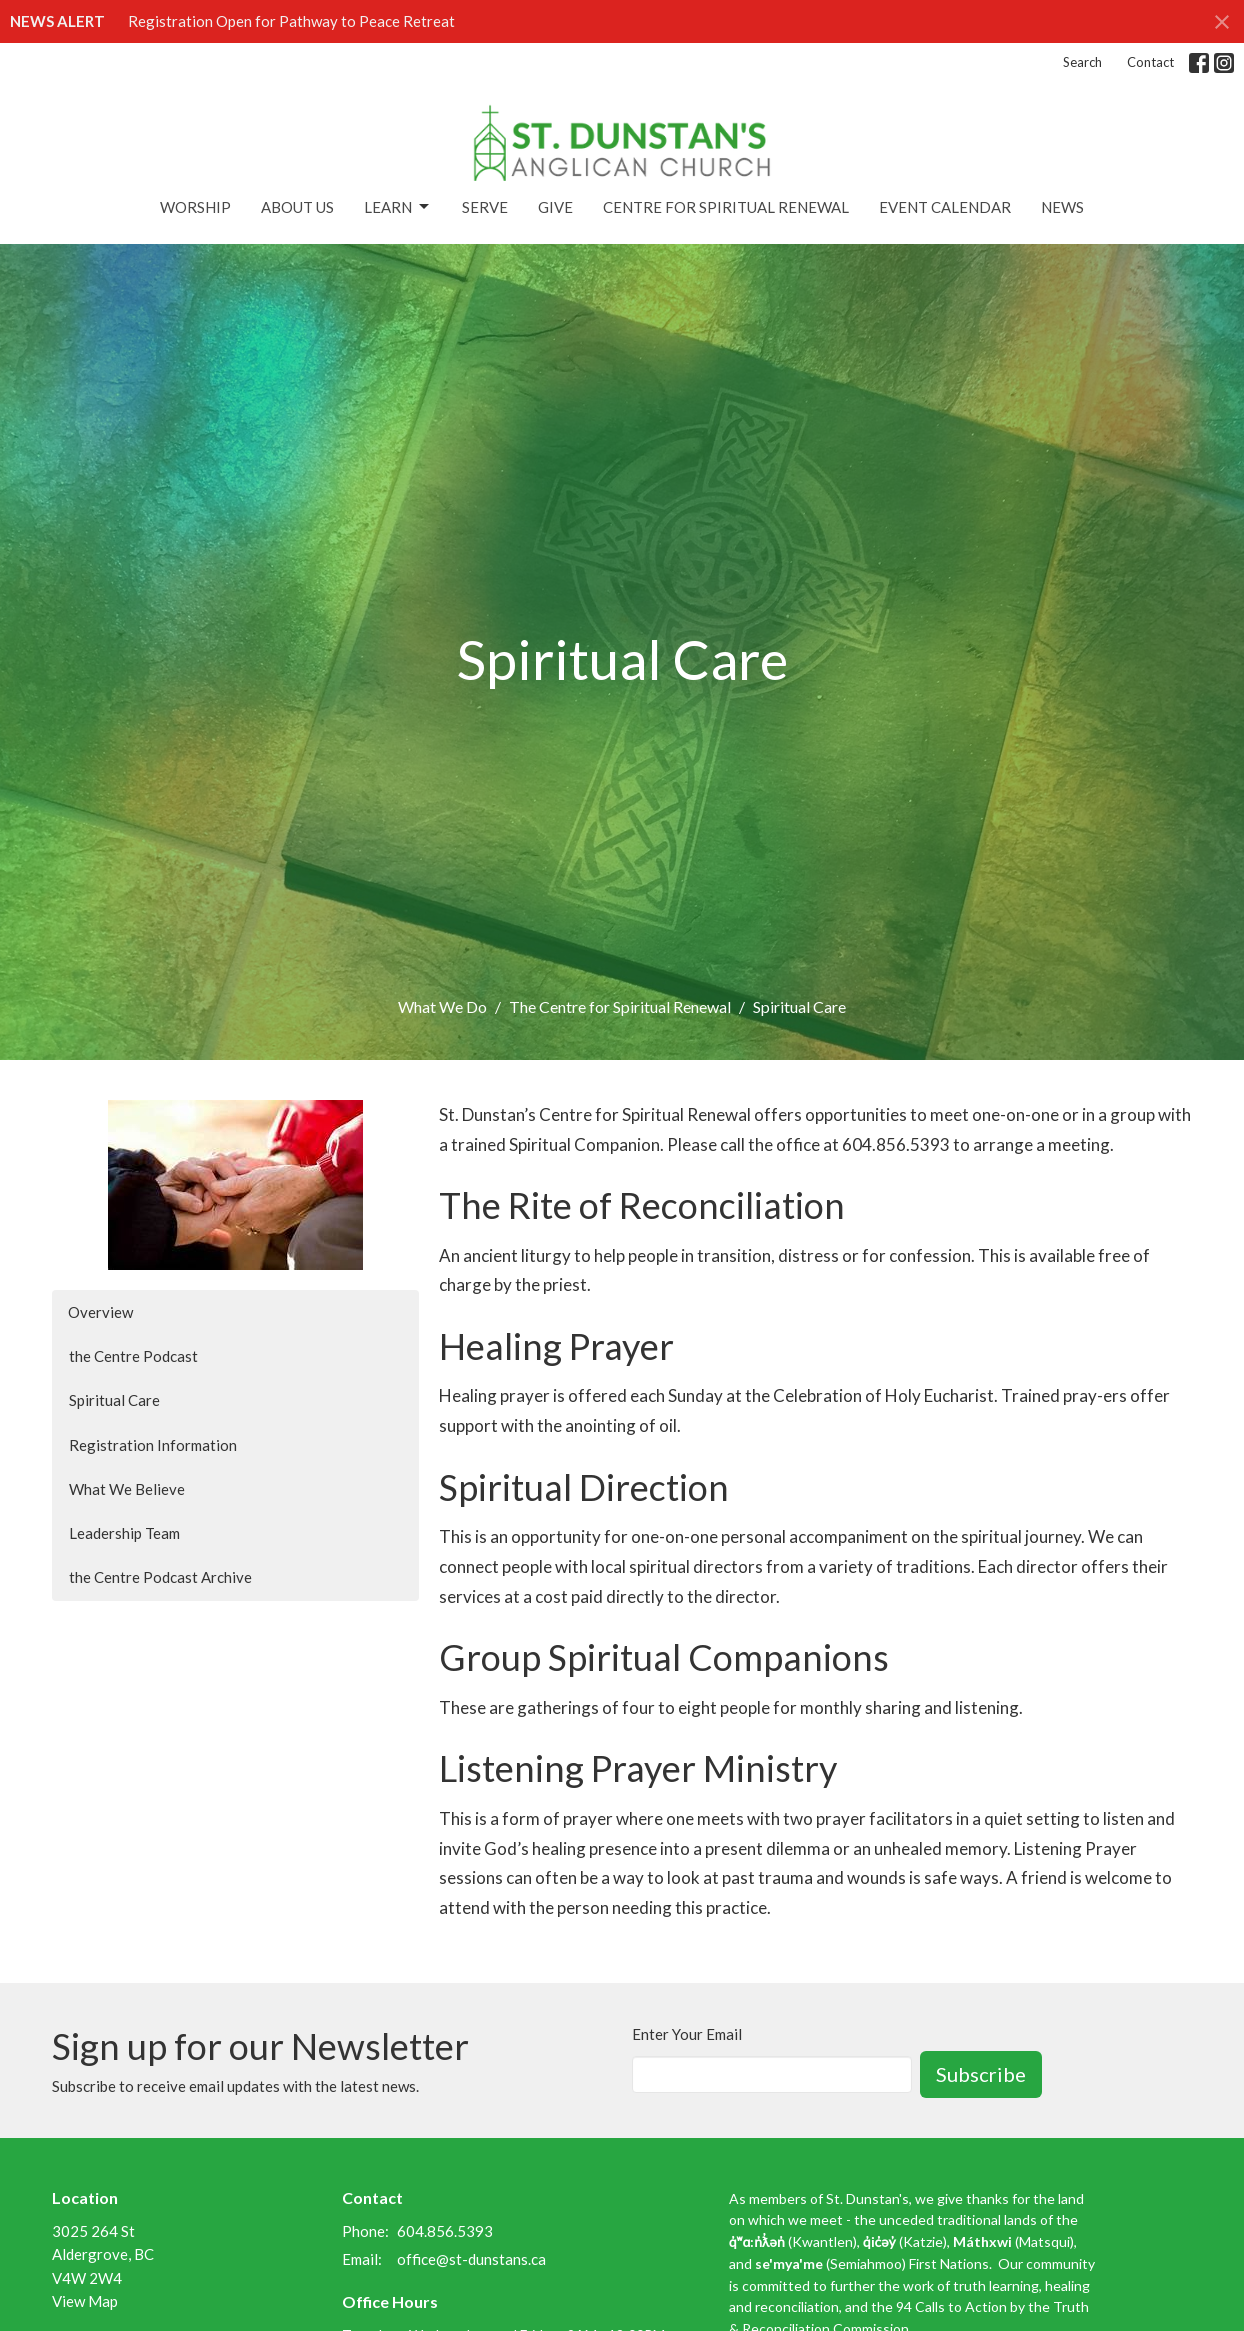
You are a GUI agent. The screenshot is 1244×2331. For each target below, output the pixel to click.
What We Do (442, 1006)
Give (555, 207)
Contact (1150, 62)
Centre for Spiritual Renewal (726, 207)
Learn (398, 207)
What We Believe (127, 1489)
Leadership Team (124, 1533)
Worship (195, 207)
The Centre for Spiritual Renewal (620, 1006)
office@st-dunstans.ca (471, 2259)
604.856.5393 (445, 2231)
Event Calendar (945, 207)
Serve (485, 207)
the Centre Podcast (133, 1356)
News (1062, 207)
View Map (85, 2301)
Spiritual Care (114, 1400)
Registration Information (153, 1445)
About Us (297, 207)
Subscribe (981, 2074)
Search (1082, 62)
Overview (100, 1312)
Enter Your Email (687, 2034)
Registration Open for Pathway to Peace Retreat (291, 21)
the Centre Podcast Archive (160, 1577)
